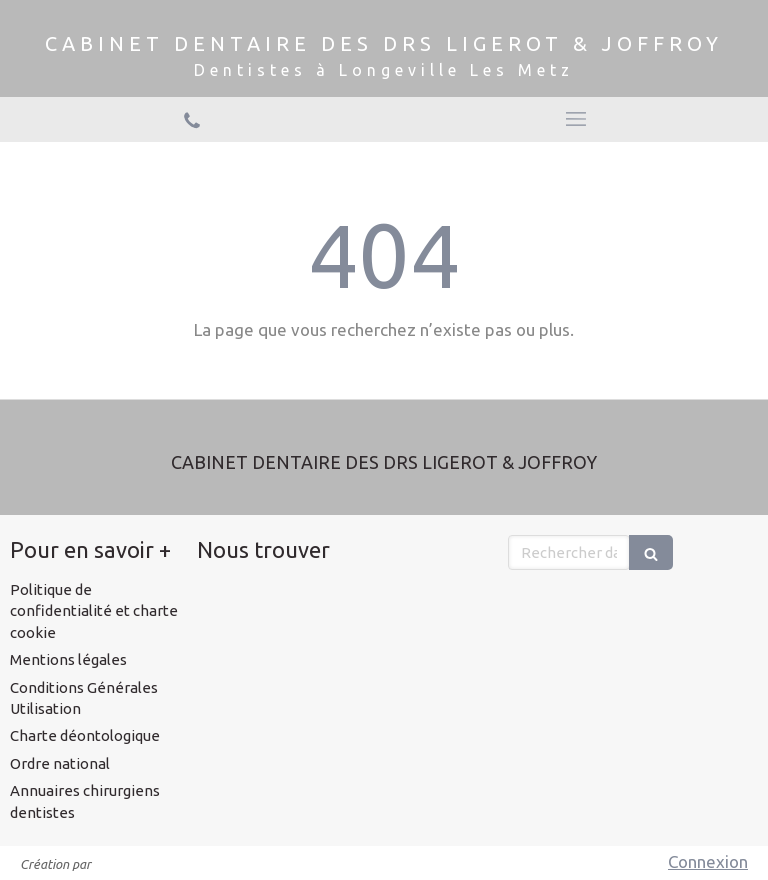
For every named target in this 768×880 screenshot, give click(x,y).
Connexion (708, 861)
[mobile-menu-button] (576, 119)
